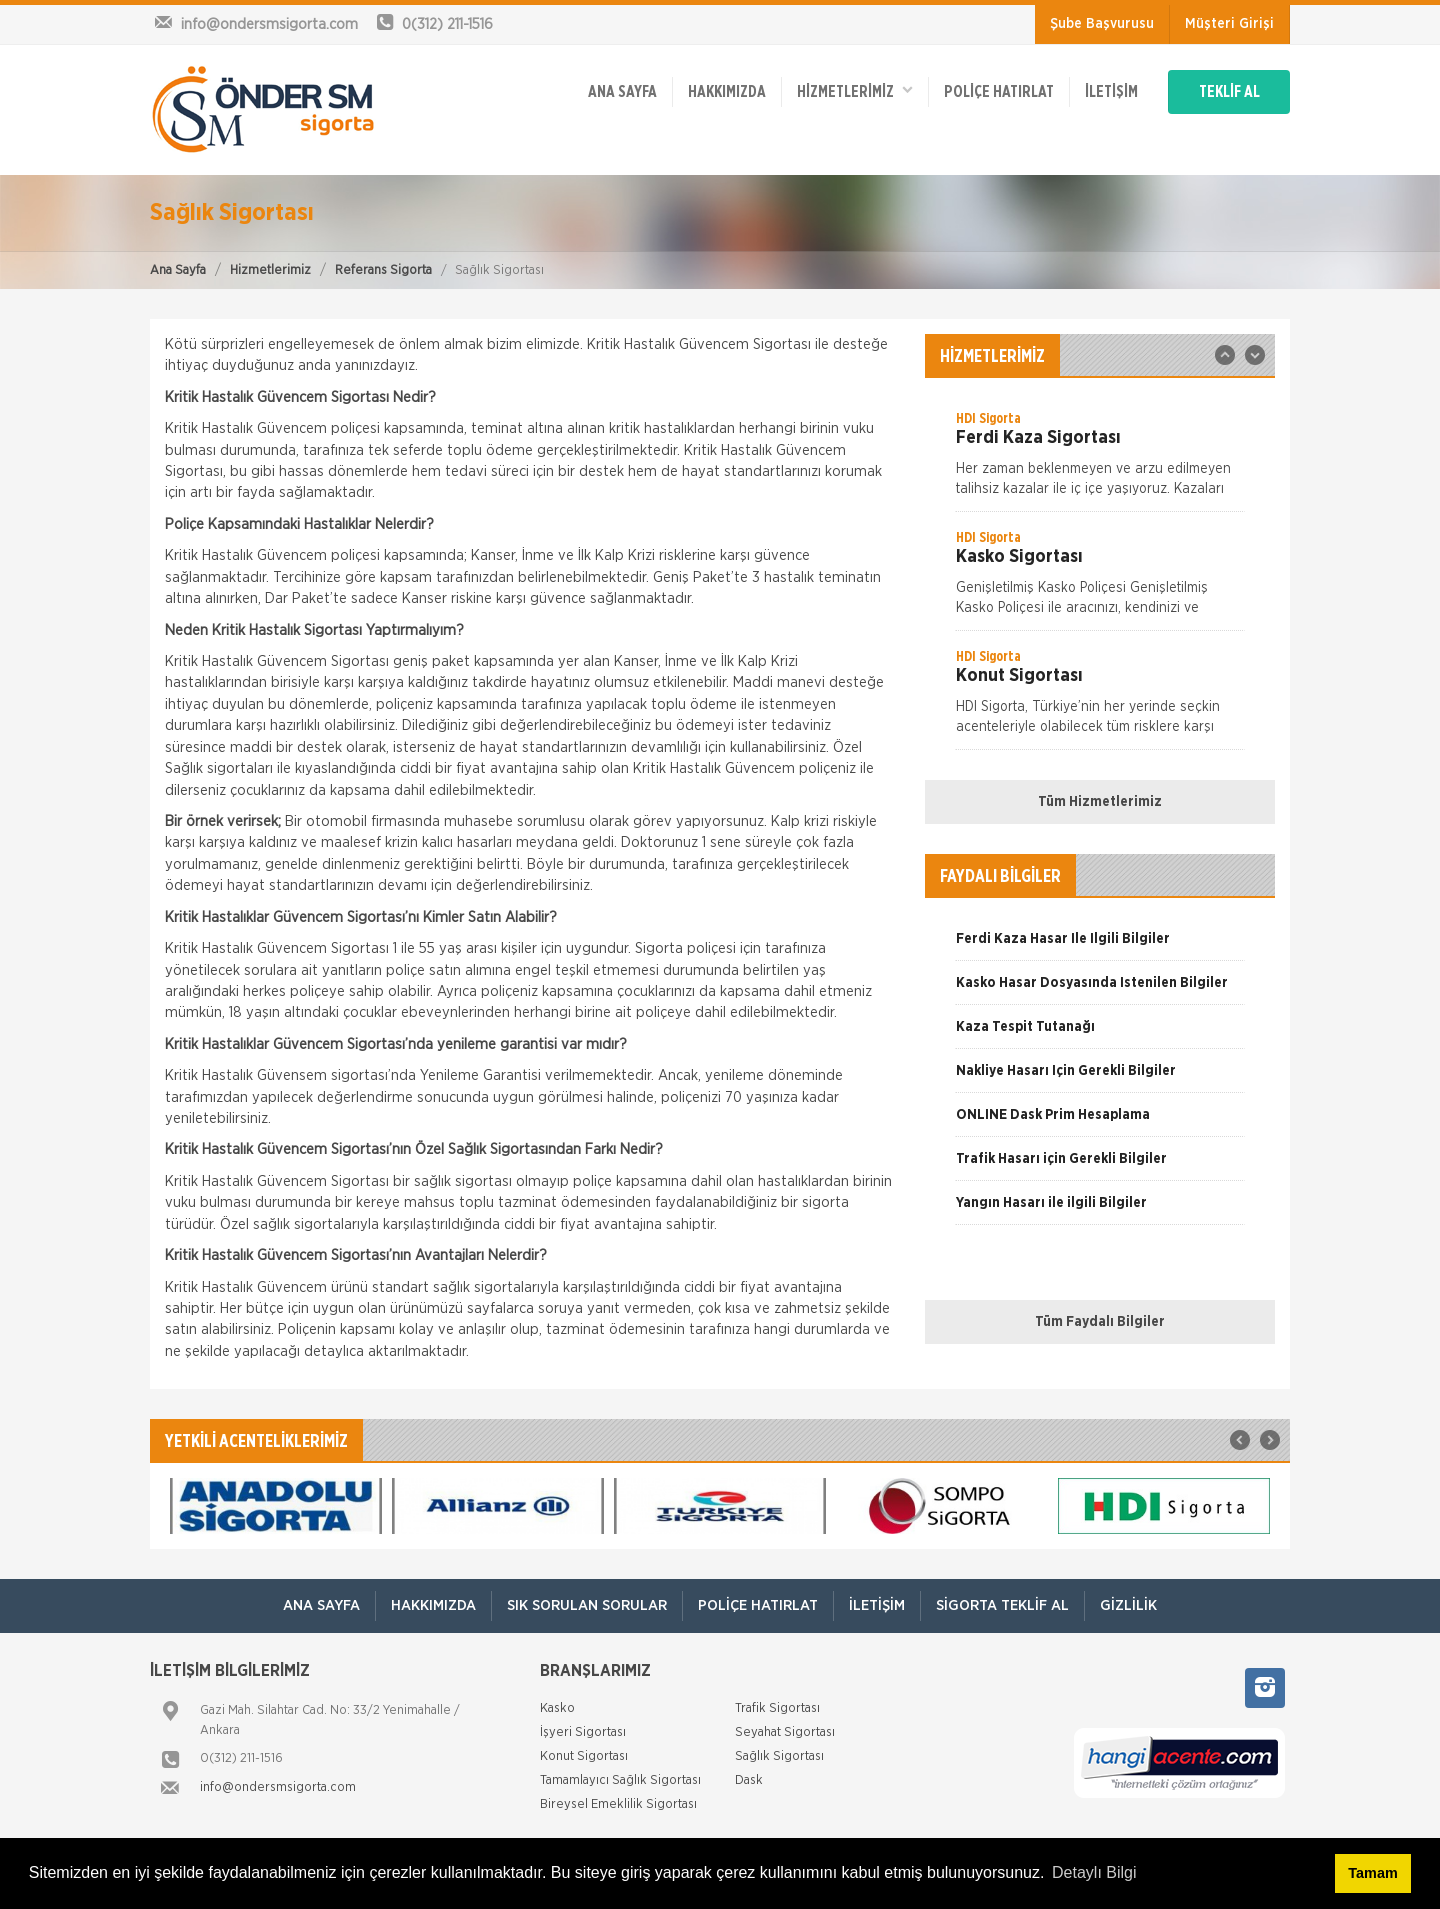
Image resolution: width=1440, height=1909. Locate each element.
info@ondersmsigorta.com (278, 1787)
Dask (749, 1780)
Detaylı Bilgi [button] (1094, 1872)
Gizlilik (1128, 1605)
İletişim (1111, 92)
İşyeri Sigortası (583, 1732)
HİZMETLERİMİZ (855, 90)
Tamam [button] (1372, 1873)
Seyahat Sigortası (785, 1732)
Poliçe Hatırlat (999, 92)
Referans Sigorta (383, 270)
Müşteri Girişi (1229, 24)
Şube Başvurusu (1102, 24)
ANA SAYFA (622, 92)
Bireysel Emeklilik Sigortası (618, 1804)
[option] (1100, 460)
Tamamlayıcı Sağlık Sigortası (620, 1780)
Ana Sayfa (178, 270)
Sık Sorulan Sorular (587, 1605)
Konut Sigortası (584, 1756)
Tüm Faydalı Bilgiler (1100, 1322)
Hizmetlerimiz (270, 270)
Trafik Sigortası (777, 1708)
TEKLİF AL (1229, 92)
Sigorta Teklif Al (1002, 1605)
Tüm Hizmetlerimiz (1100, 802)
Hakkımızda (727, 92)
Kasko (557, 1708)
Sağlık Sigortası (779, 1756)
